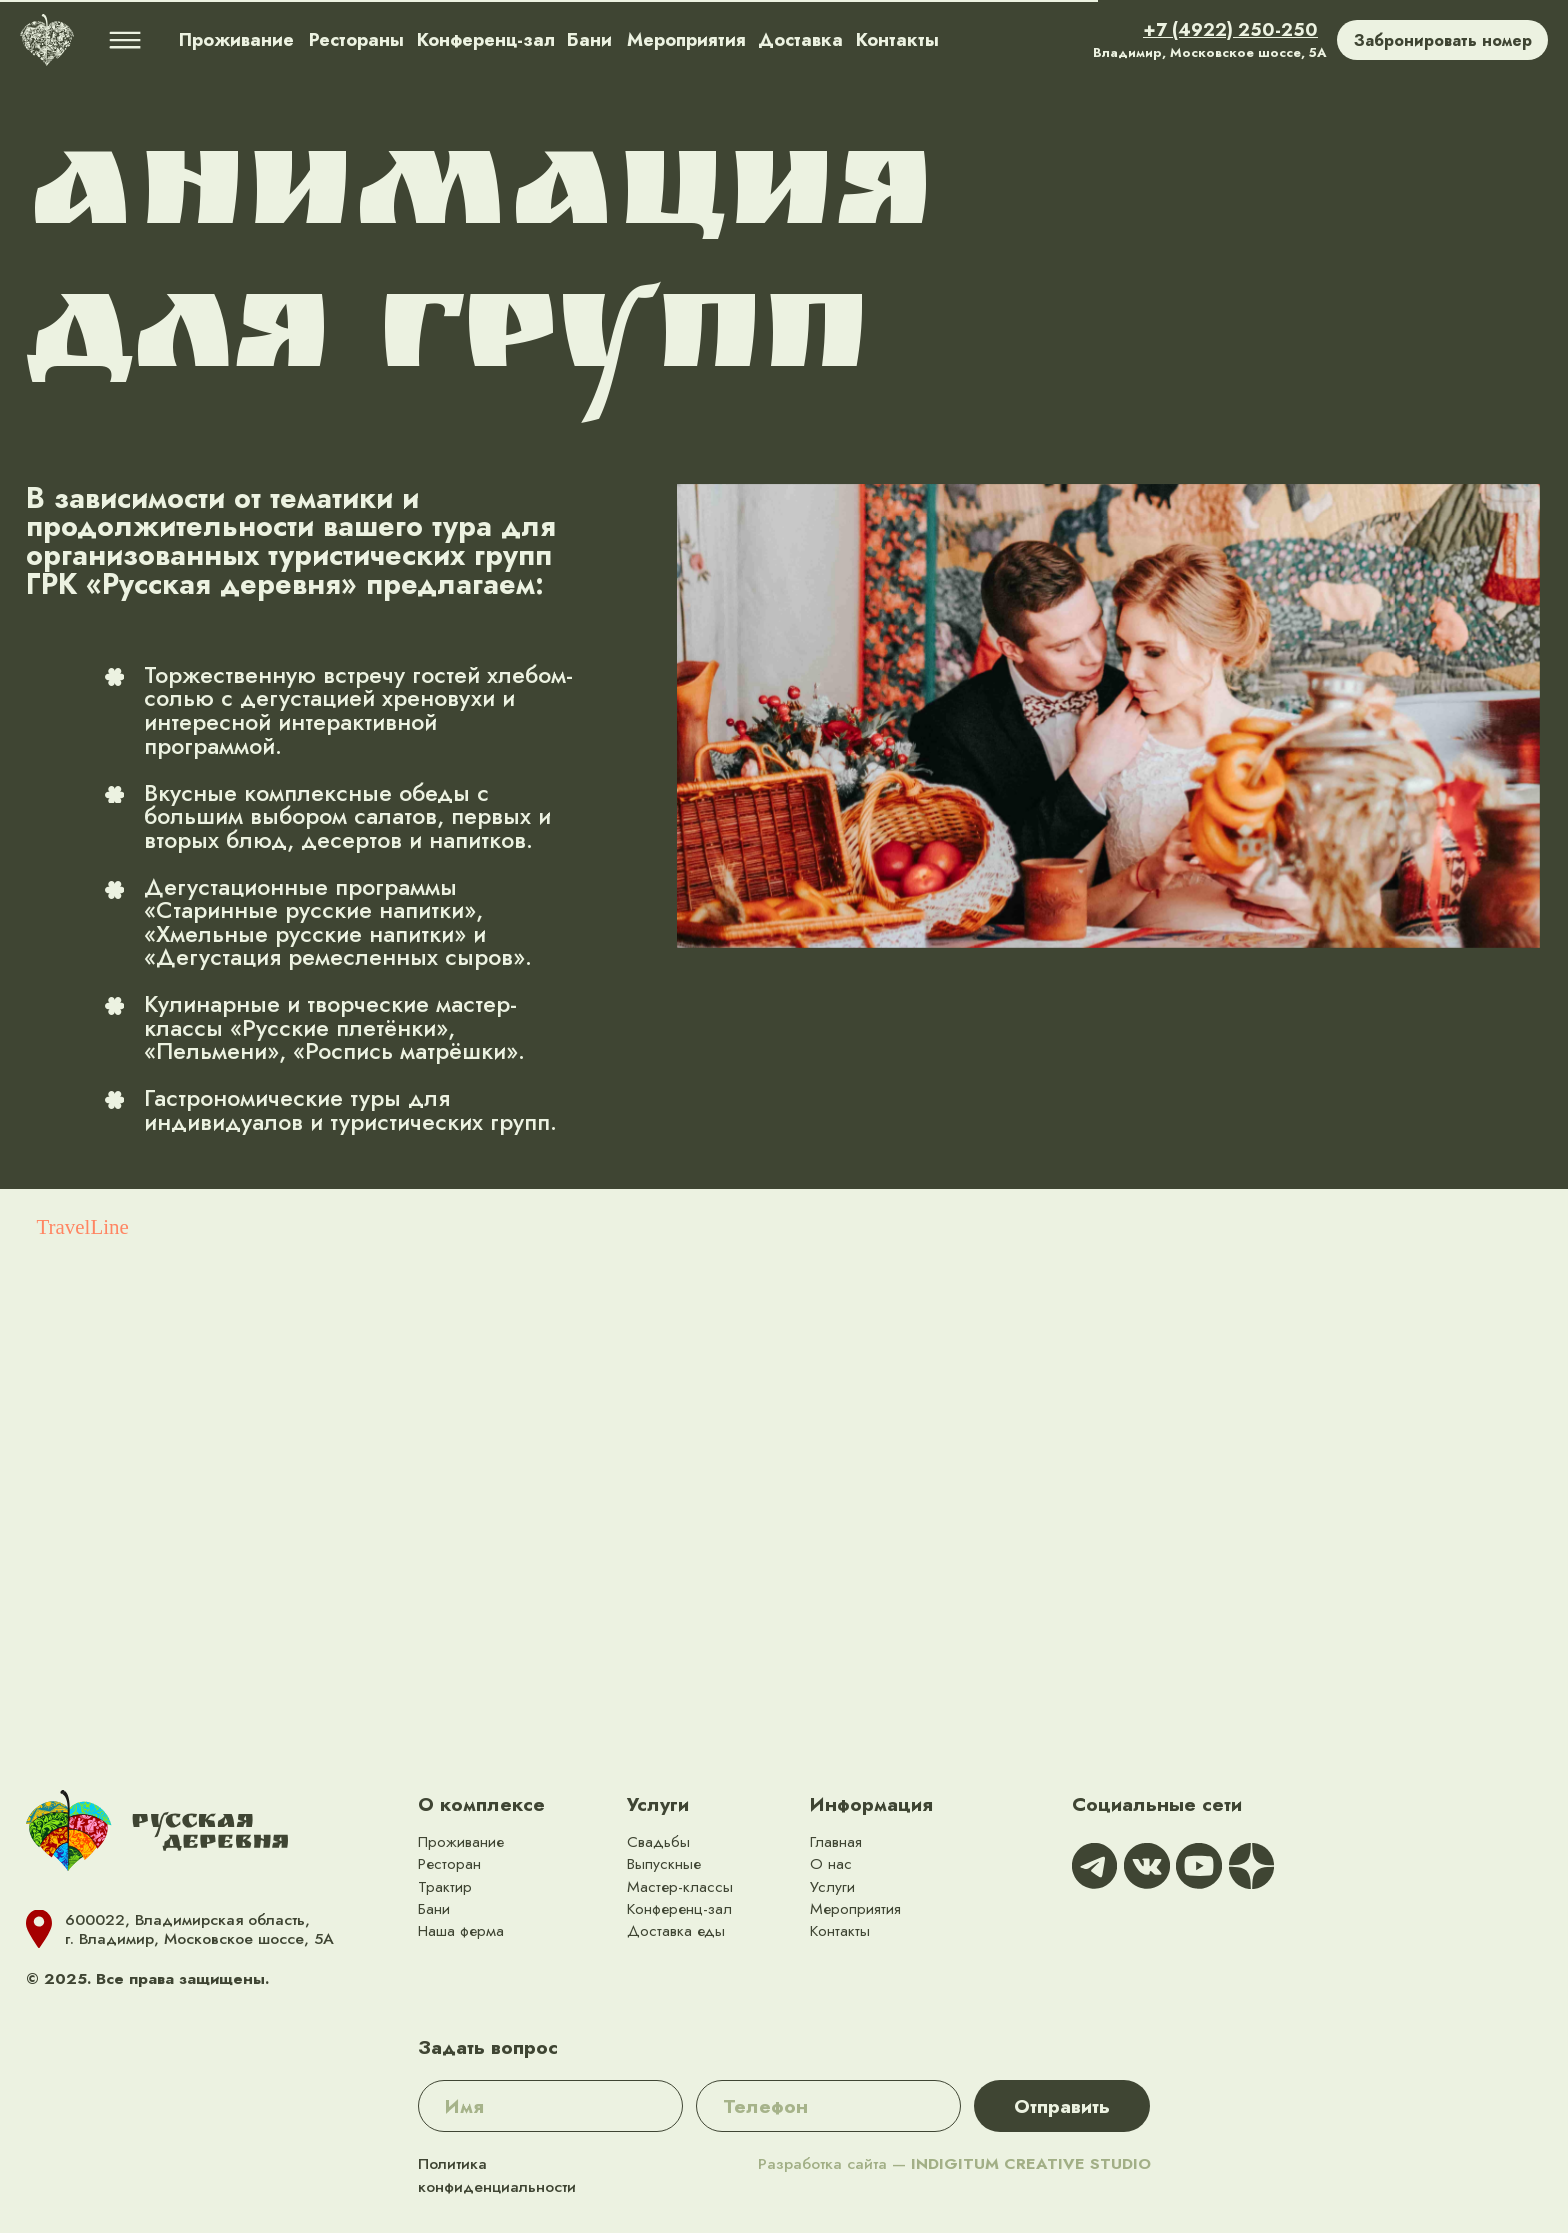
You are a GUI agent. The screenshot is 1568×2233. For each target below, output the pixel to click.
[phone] (828, 2106)
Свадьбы (658, 1841)
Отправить (1062, 2106)
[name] (550, 2106)
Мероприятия (855, 1908)
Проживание (461, 1841)
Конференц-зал (679, 1908)
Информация (871, 1804)
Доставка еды (676, 1930)
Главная (836, 1841)
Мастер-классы (680, 1886)
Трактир (445, 1886)
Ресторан (449, 1863)
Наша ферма (461, 1930)
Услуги (658, 1804)
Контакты (840, 1930)
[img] (47, 40)
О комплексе (481, 1804)
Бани (434, 1908)
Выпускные (664, 1863)
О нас (831, 1863)
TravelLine (83, 1227)
